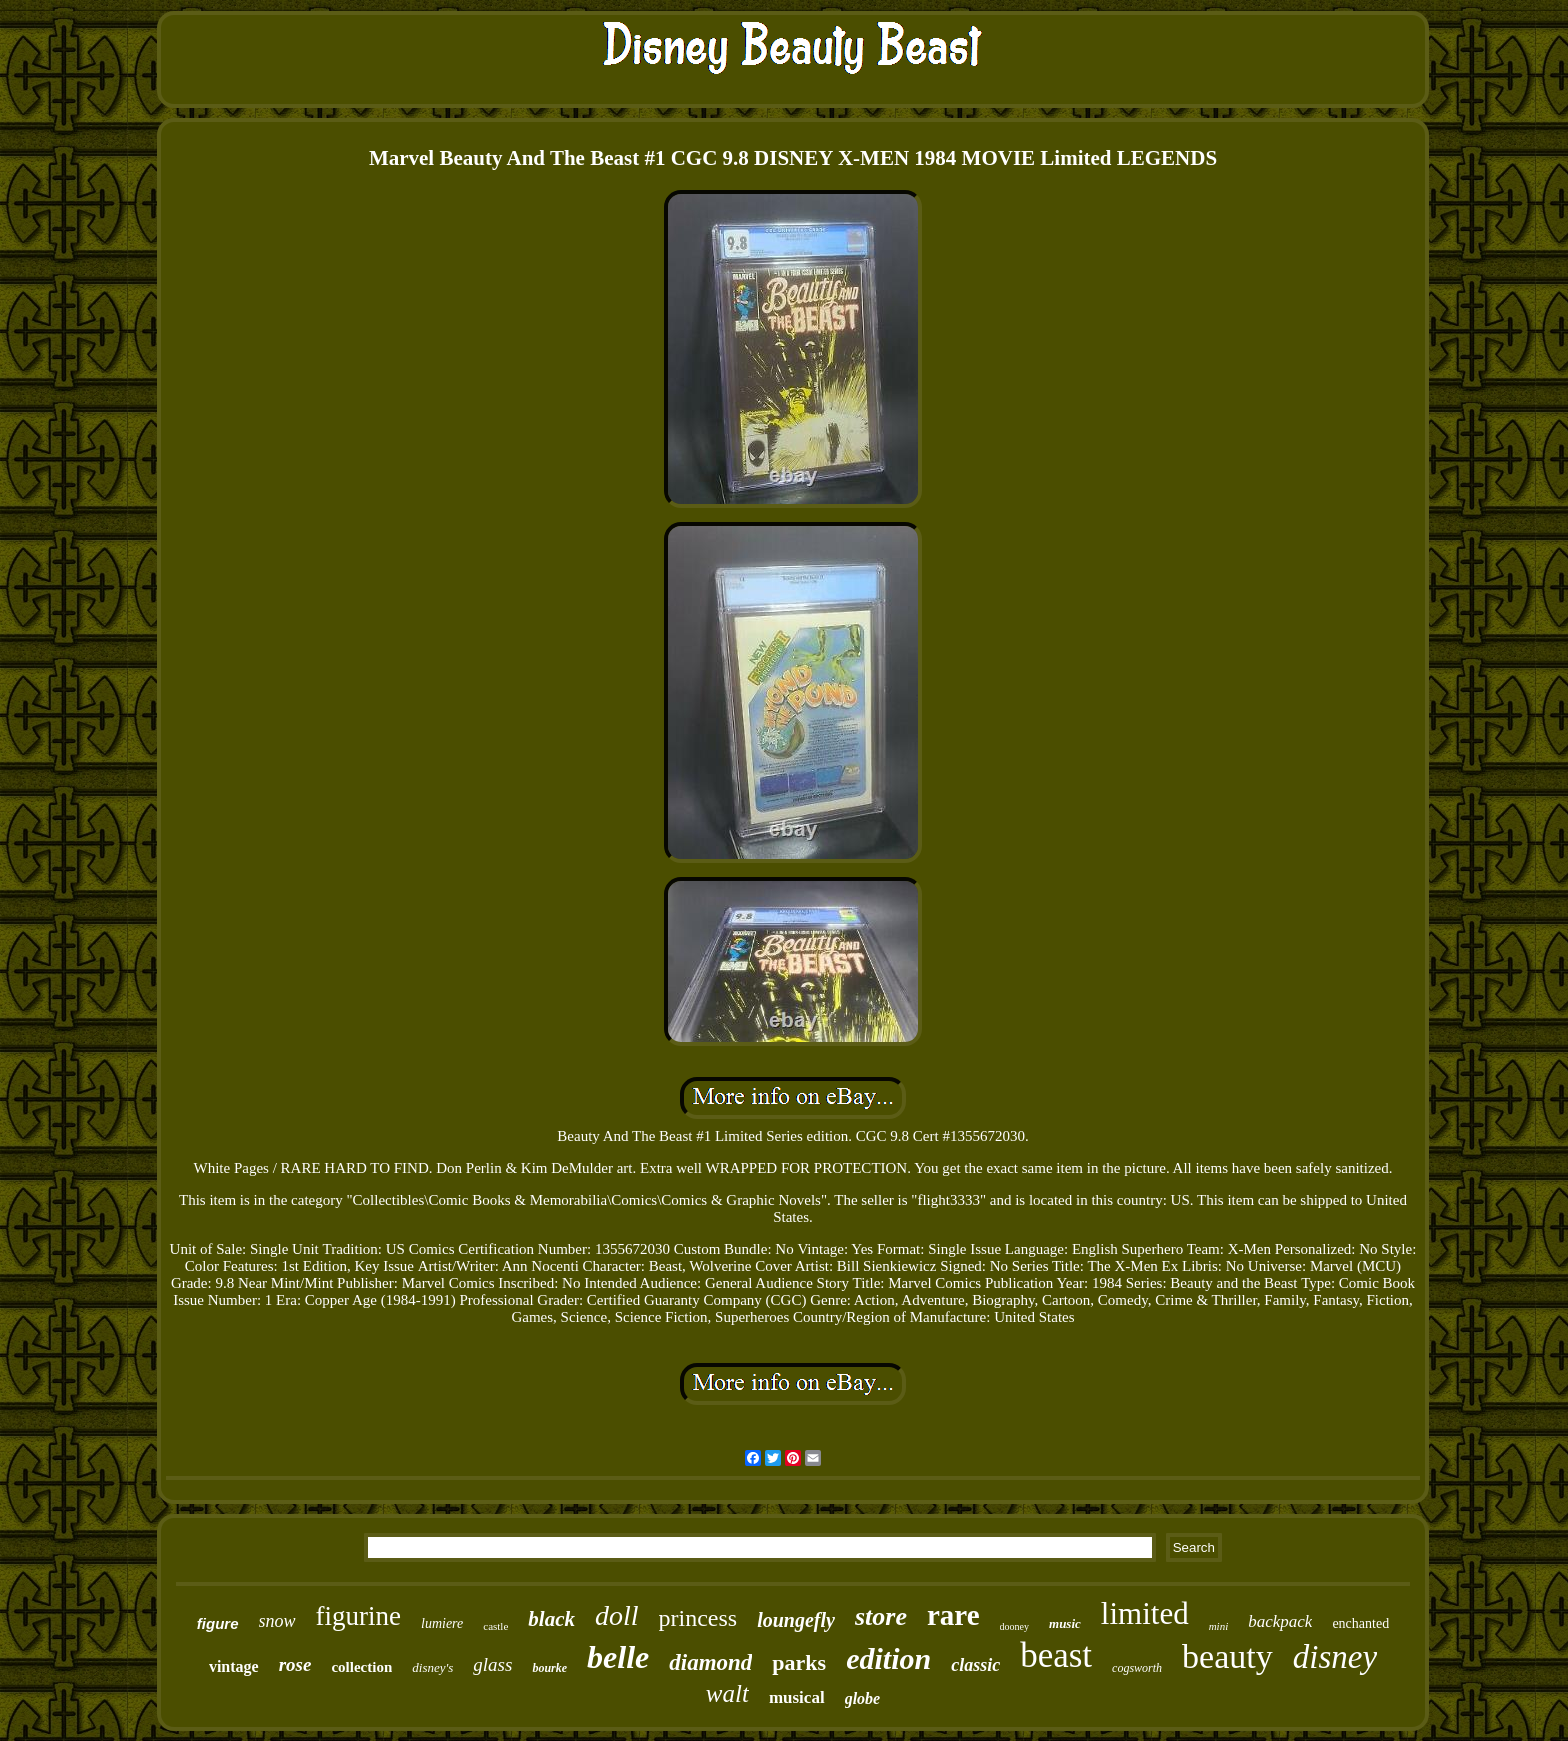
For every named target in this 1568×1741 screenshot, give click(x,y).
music (1065, 1623)
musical (797, 1697)
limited (1145, 1613)
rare (953, 1615)
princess (698, 1618)
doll (617, 1615)
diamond (710, 1662)
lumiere (442, 1623)
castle (495, 1626)
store (881, 1616)
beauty (1227, 1656)
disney (1335, 1657)
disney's (432, 1667)
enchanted (1360, 1623)
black (551, 1619)
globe (863, 1698)
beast (1056, 1655)
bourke (549, 1668)
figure (218, 1623)
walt (727, 1693)
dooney (1014, 1626)
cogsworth (1137, 1668)
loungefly (796, 1620)
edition (888, 1658)
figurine (358, 1616)
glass (492, 1664)
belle (618, 1657)
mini (1219, 1626)
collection (361, 1667)
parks (799, 1662)
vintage (234, 1666)
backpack (1280, 1621)
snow (277, 1621)
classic (975, 1665)
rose (295, 1664)
